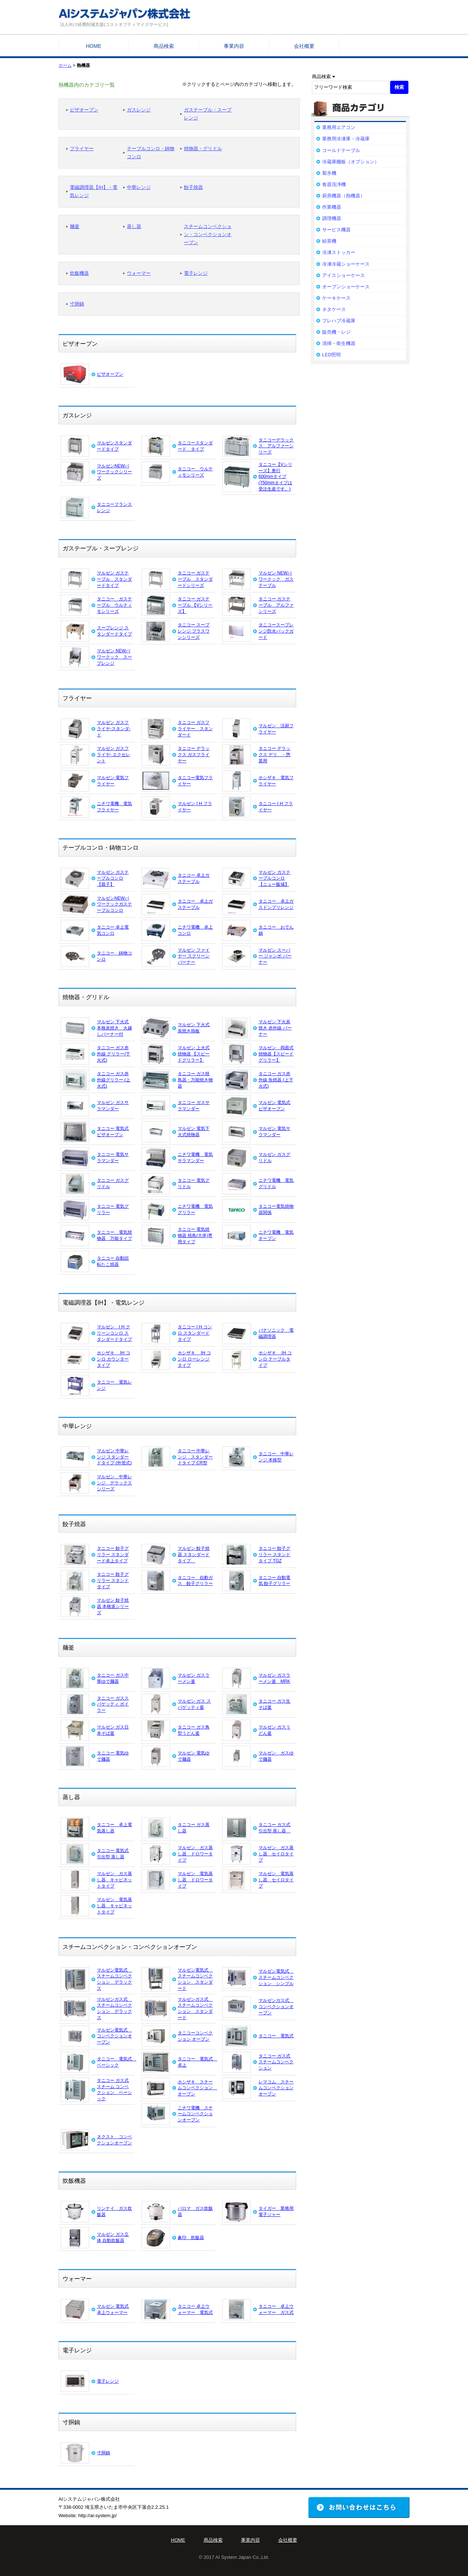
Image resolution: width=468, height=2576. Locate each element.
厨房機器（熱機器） (343, 195)
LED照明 (331, 354)
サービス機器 (336, 229)
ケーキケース (336, 298)
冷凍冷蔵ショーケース (346, 264)
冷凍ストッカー (338, 252)
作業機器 (331, 207)
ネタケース (334, 309)
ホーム (65, 65)
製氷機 (329, 173)
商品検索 (164, 46)
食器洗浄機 (334, 184)
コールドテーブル (341, 150)
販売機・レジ (336, 332)
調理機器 (331, 218)
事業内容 (234, 46)
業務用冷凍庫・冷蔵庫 (346, 138)
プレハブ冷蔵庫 (338, 320)
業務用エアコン (338, 127)
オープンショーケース (346, 286)
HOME (93, 46)
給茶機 (329, 241)
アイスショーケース (343, 275)
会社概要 (304, 46)
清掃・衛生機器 (338, 343)
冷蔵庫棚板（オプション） (350, 161)
